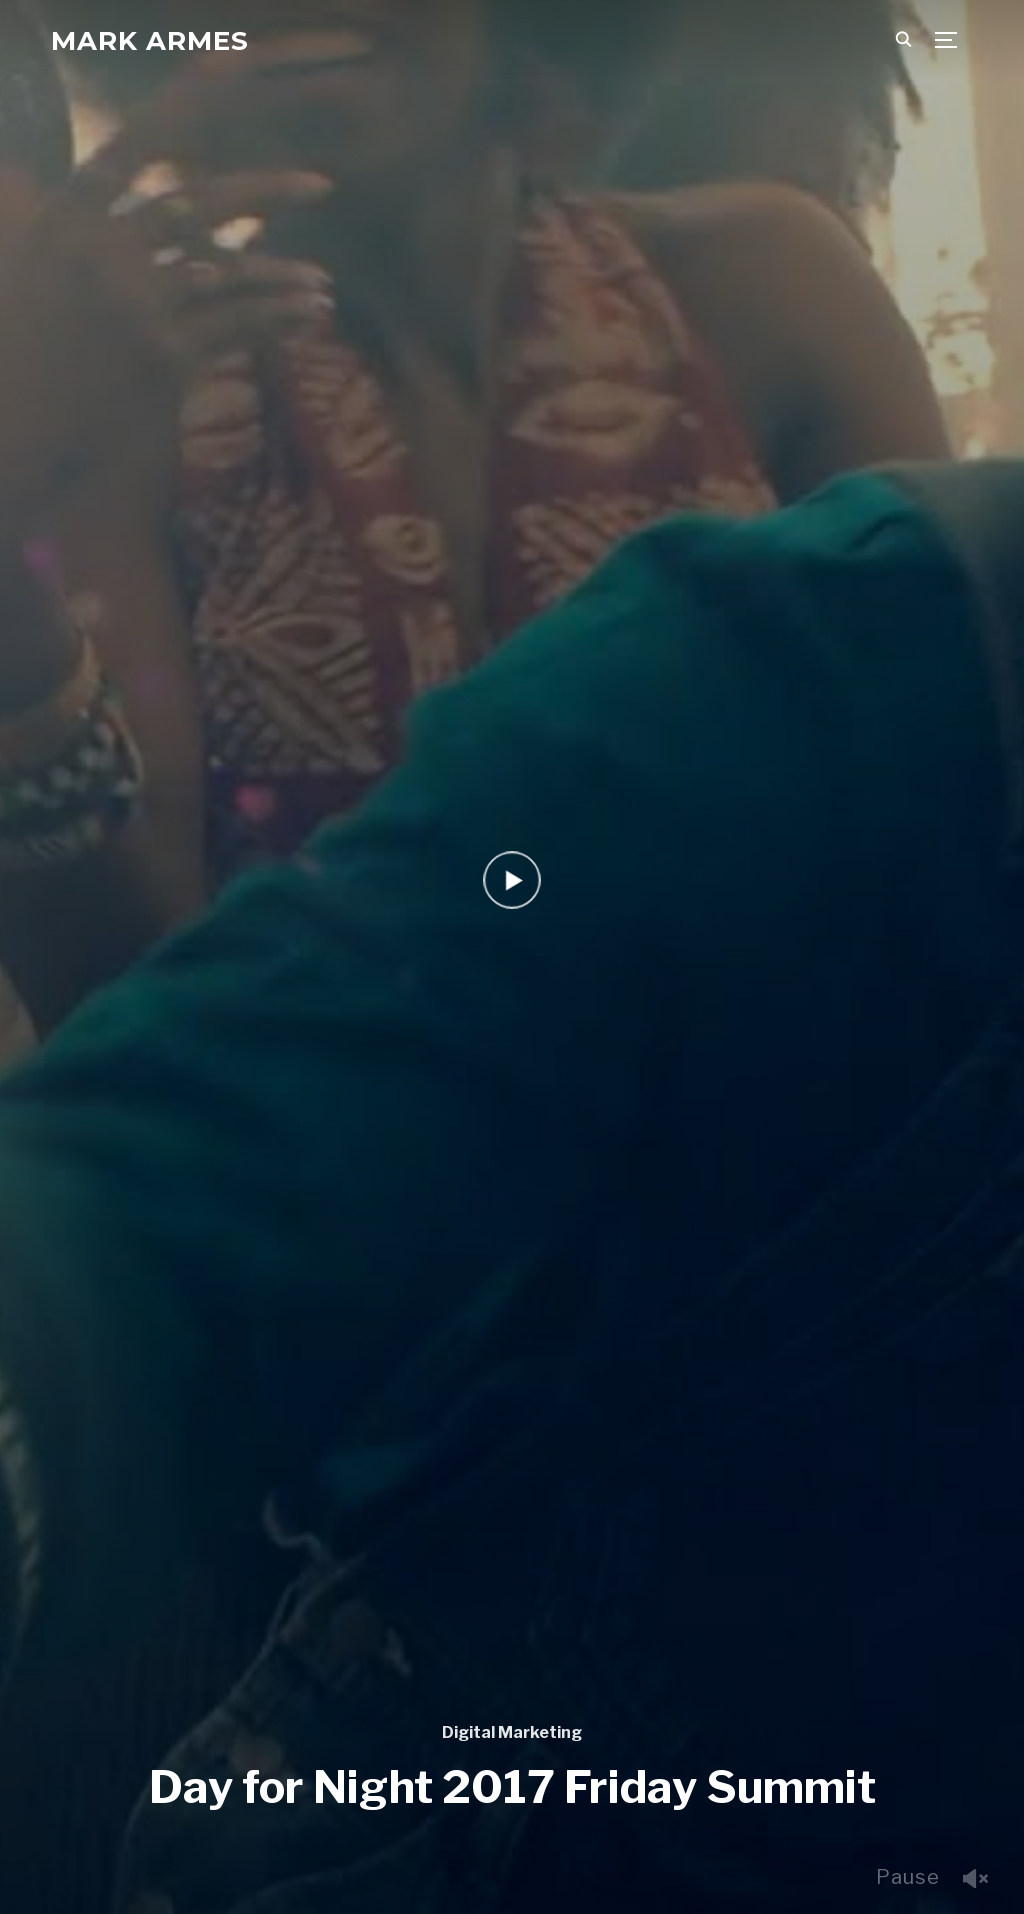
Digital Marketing (512, 1732)
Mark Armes (150, 41)
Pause (908, 1877)
